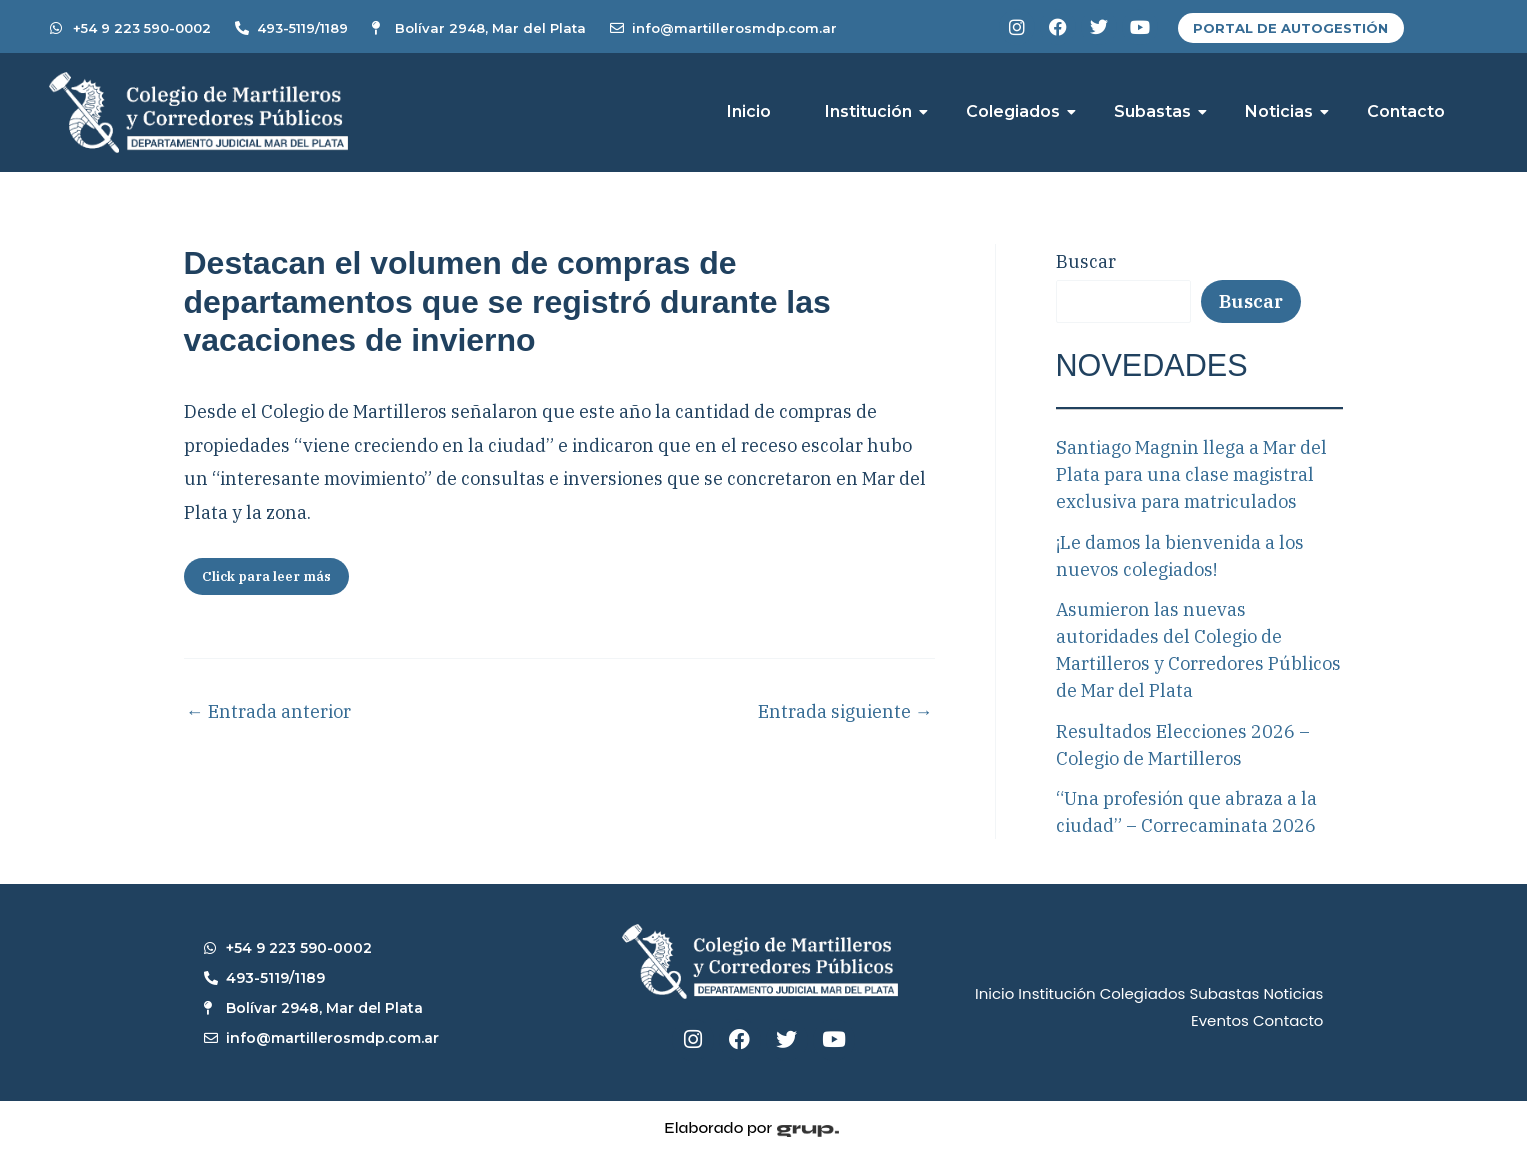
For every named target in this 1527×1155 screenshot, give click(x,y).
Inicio (749, 111)
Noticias (1286, 111)
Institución (875, 111)
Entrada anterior (268, 712)
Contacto (1406, 111)
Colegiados (1020, 111)
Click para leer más (266, 576)
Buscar (1086, 261)
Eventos (1220, 1020)
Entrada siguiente (845, 712)
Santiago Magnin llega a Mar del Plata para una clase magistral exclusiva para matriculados (1191, 474)
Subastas (1159, 111)
